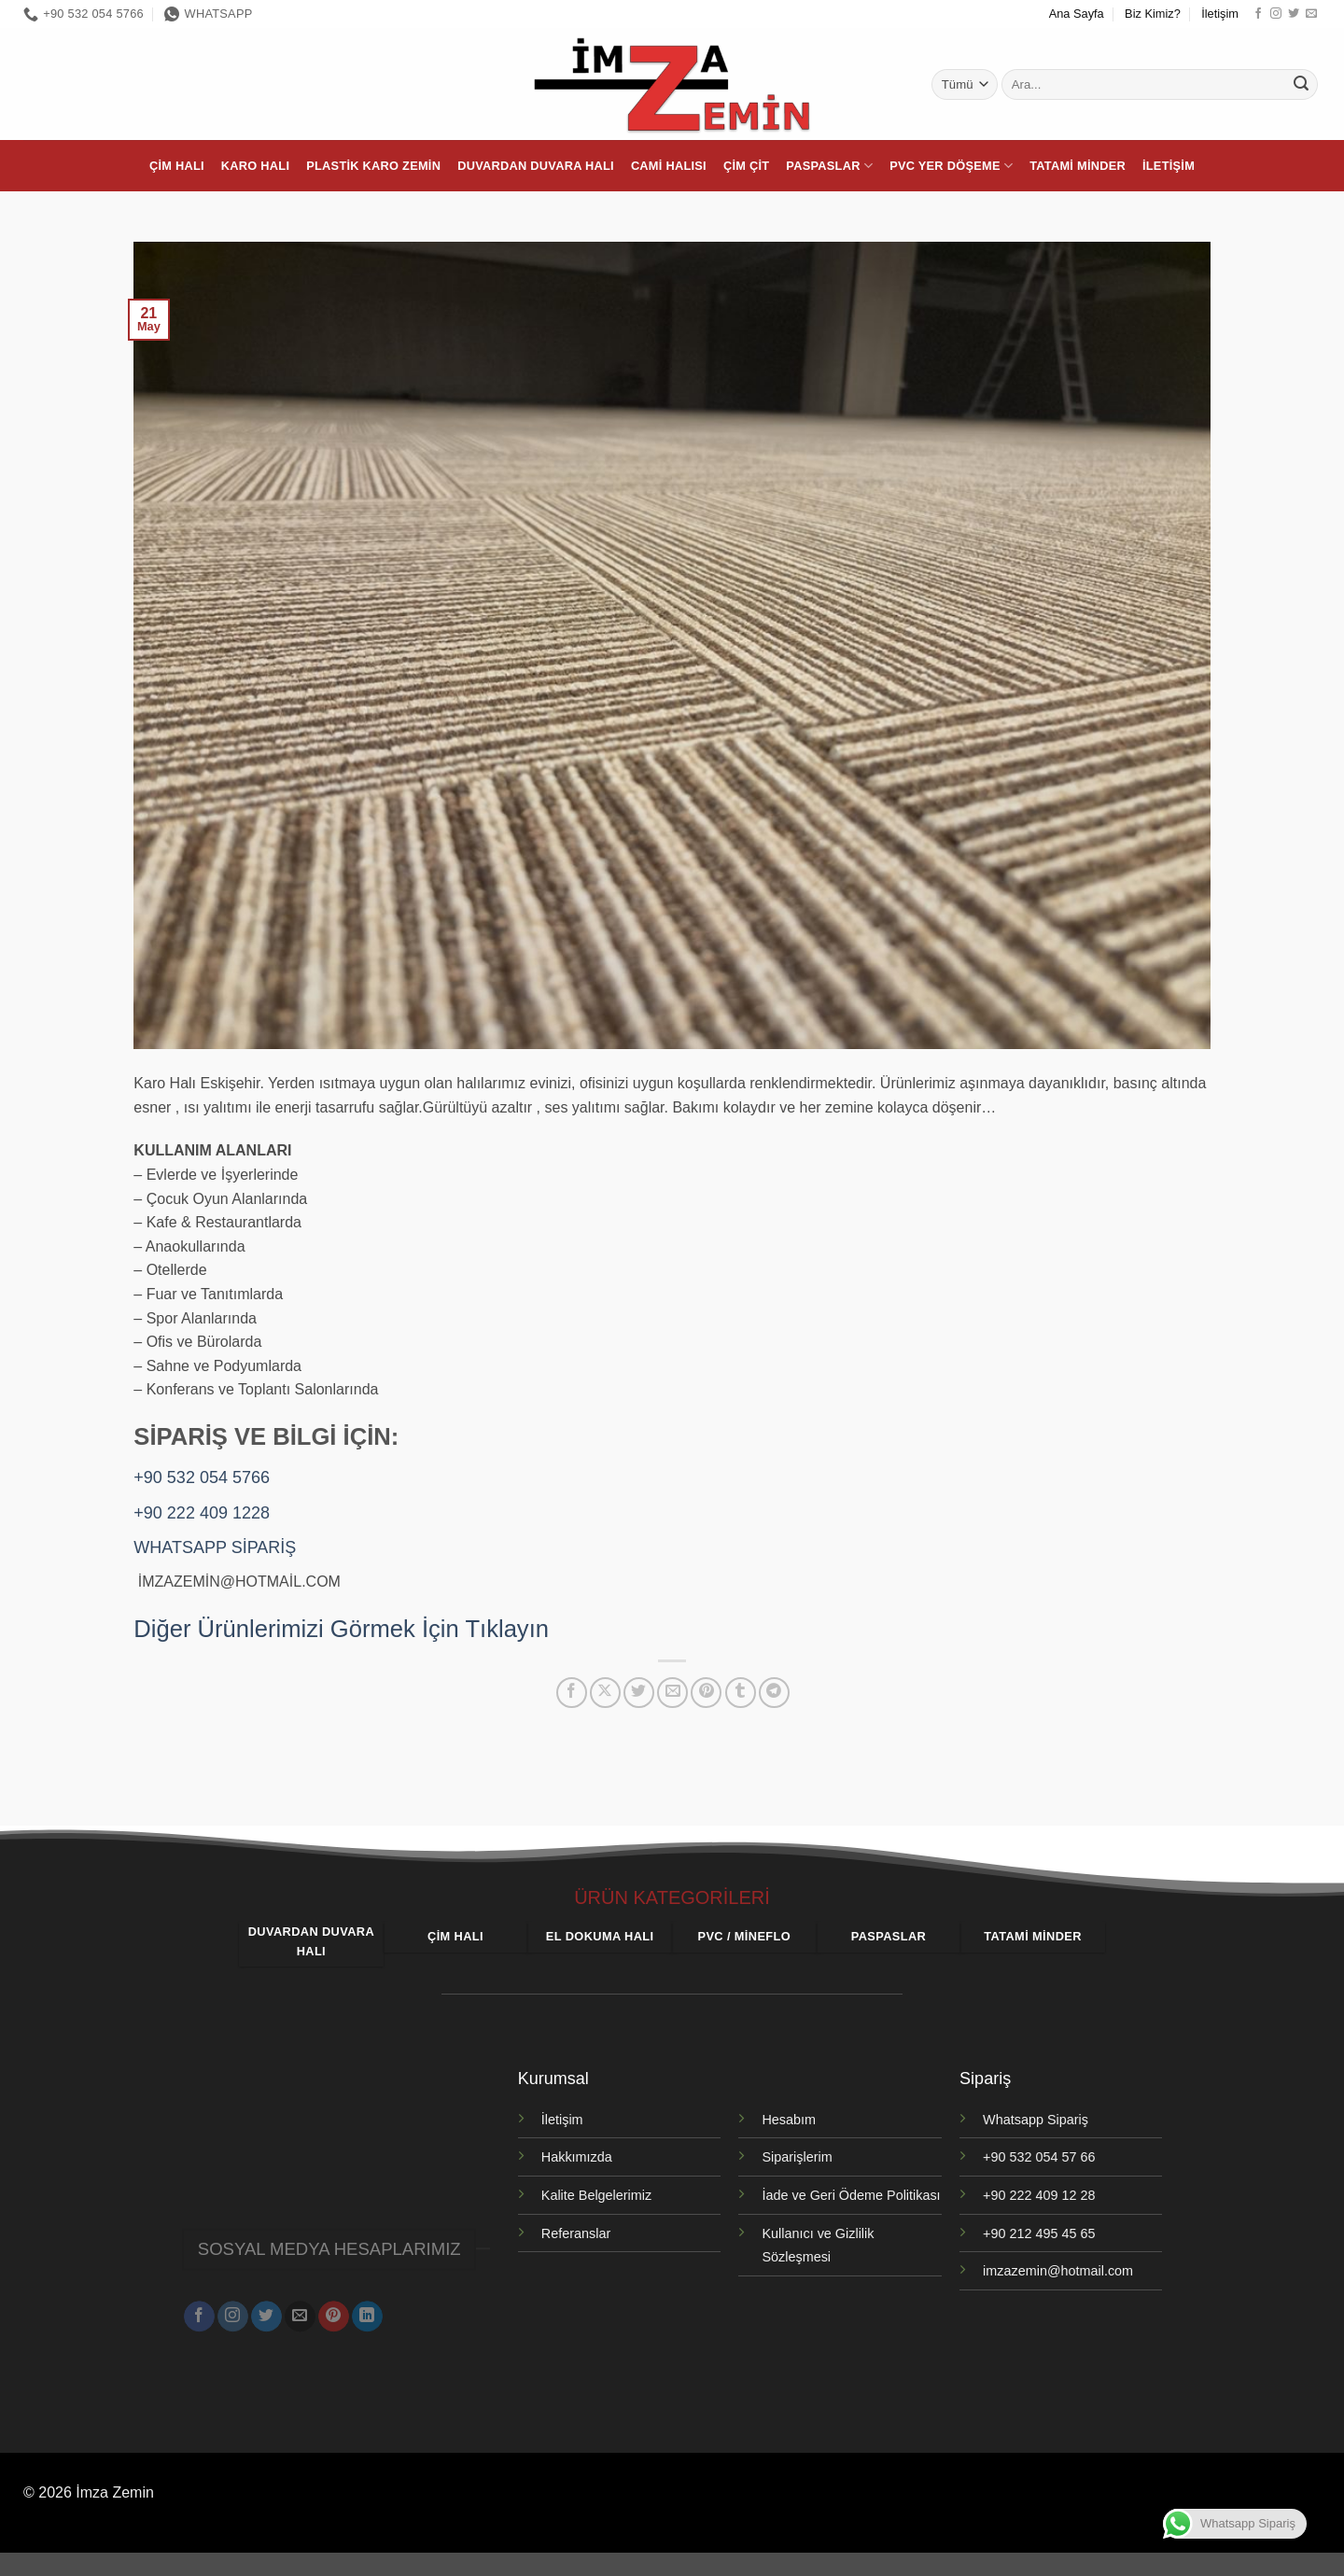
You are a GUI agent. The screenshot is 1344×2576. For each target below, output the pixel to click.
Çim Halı (176, 166)
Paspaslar (829, 166)
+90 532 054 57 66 (1039, 2156)
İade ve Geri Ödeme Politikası (851, 2195)
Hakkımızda (576, 2156)
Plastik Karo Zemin (373, 166)
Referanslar (575, 2233)
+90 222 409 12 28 (1039, 2195)
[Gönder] (1301, 85)
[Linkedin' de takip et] (367, 2306)
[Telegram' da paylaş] (774, 1692)
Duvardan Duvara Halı (535, 166)
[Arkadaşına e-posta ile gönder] (672, 1692)
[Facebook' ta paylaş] (571, 1692)
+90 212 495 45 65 (1039, 2233)
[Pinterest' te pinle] (706, 1692)
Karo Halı (255, 166)
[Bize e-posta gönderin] (1311, 14)
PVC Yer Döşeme (951, 166)
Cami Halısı (669, 166)
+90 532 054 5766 (201, 1477)
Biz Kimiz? (1153, 14)
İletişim (1220, 14)
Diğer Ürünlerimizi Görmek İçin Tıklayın (341, 1629)
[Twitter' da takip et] (1293, 14)
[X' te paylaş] (605, 1692)
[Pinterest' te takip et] (333, 2306)
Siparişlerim (797, 2156)
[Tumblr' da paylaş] (740, 1692)
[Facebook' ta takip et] (1258, 14)
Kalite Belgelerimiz (596, 2195)
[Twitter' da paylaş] (638, 1692)
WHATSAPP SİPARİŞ (214, 1547)
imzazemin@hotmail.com (1058, 2270)
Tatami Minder (1077, 166)
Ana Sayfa (1076, 14)
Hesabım (789, 2119)
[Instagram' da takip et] (1275, 14)
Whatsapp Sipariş (1035, 2119)
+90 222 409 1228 (201, 1513)
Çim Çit (746, 166)
